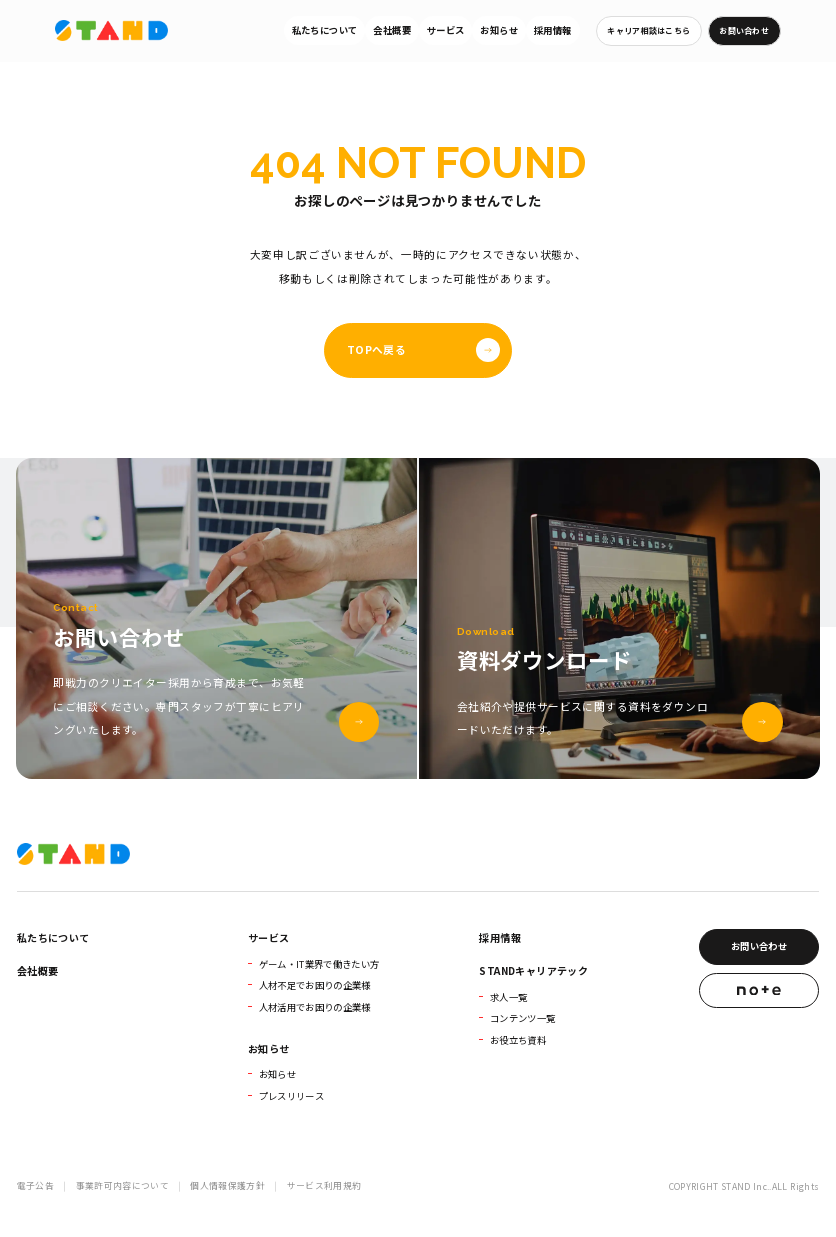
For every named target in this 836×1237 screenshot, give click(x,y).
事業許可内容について (122, 1185)
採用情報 (553, 30)
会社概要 (392, 30)
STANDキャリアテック (533, 970)
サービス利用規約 (324, 1185)
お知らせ (499, 30)
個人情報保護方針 (227, 1185)
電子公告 (35, 1185)
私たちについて (325, 30)
